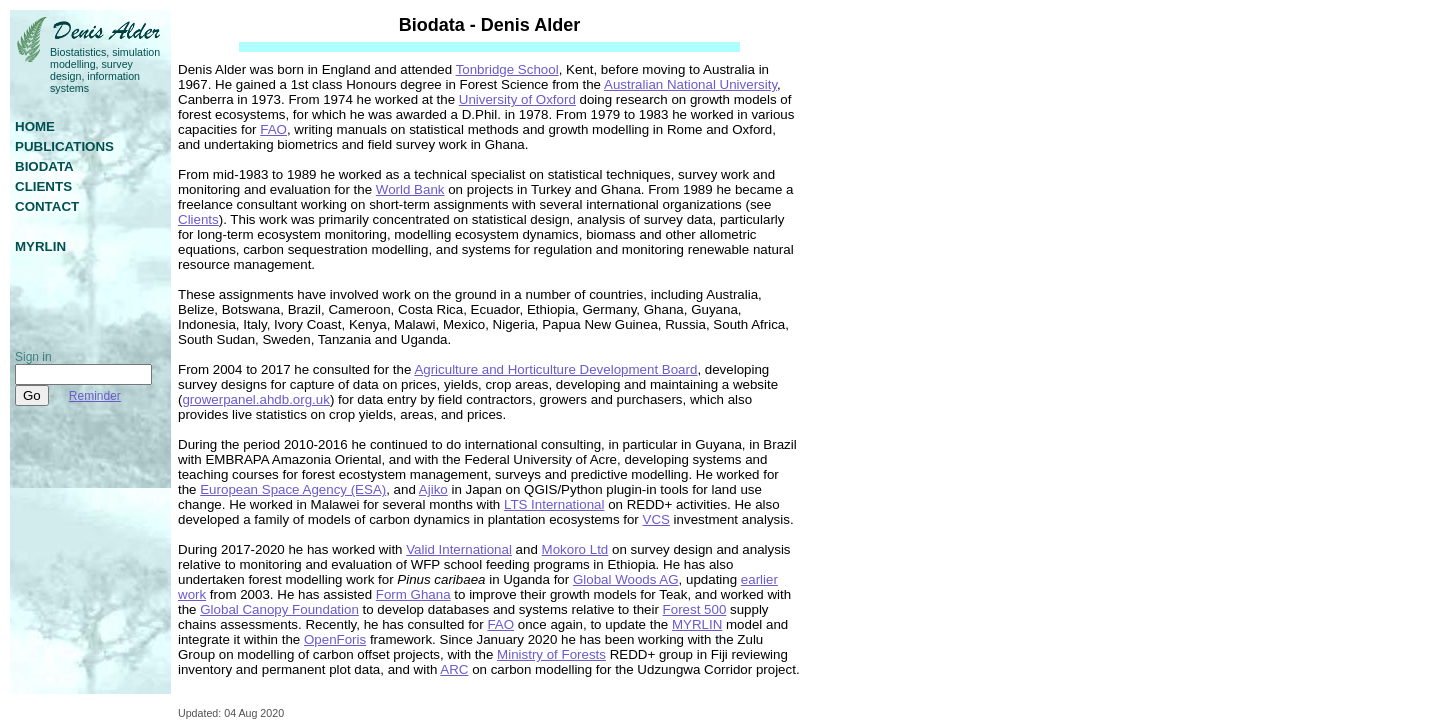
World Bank (410, 189)
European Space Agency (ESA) (293, 489)
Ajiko (433, 489)
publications (64, 146)
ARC (454, 669)
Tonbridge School (507, 69)
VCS (656, 519)
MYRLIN (697, 624)
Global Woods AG (626, 579)
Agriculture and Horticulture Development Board (555, 369)
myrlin (40, 246)
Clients (198, 219)
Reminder (95, 396)
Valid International (459, 549)
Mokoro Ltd (575, 549)
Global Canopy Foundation (279, 609)
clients (43, 186)
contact (47, 206)
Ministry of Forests (551, 654)
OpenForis (335, 639)
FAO (273, 129)
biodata (44, 166)
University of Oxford (517, 99)
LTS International (554, 504)
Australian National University (690, 84)
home (35, 126)
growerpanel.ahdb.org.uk (255, 399)
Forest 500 (695, 609)
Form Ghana (413, 594)
